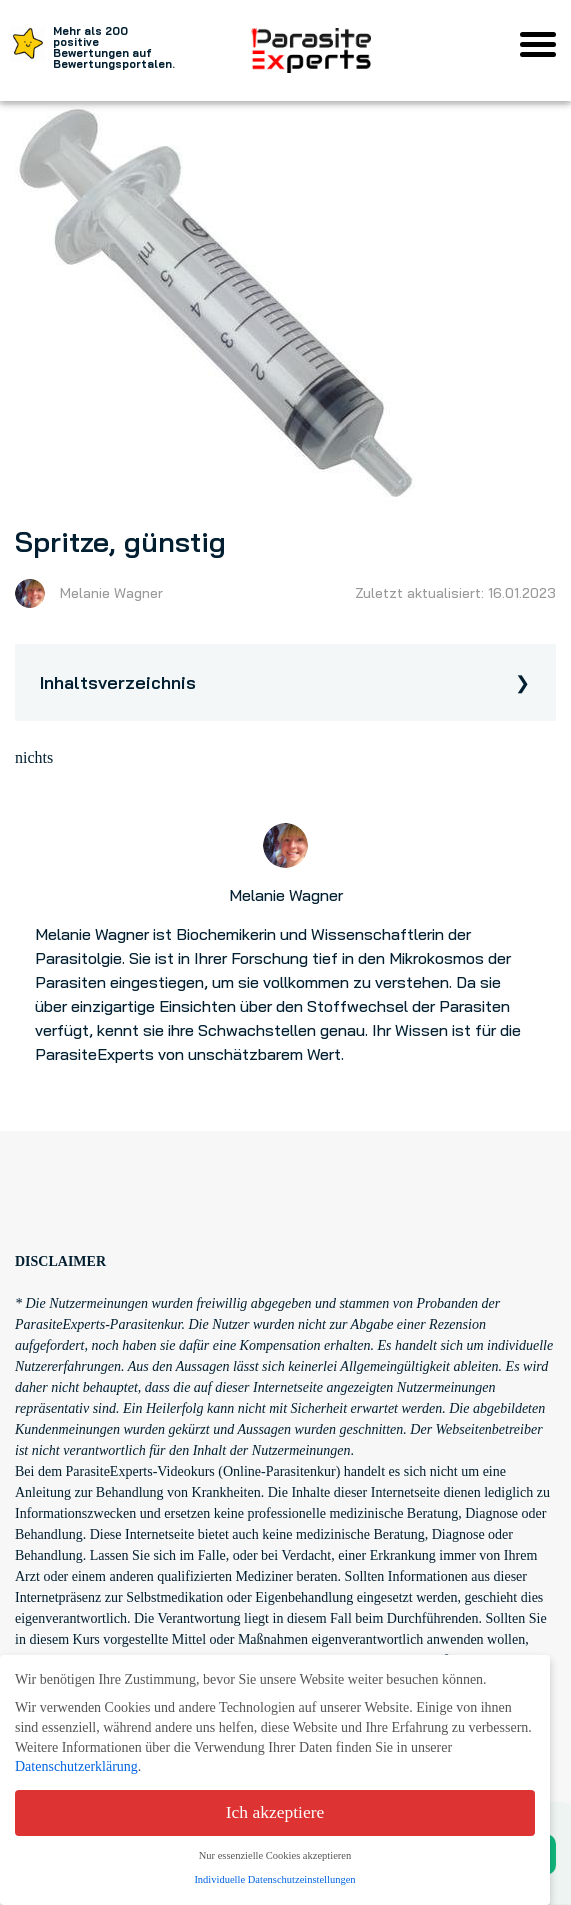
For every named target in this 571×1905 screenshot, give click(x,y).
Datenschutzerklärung (76, 1766)
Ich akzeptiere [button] (275, 1812)
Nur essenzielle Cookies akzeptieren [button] (275, 1855)
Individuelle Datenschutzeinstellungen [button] (274, 1879)
